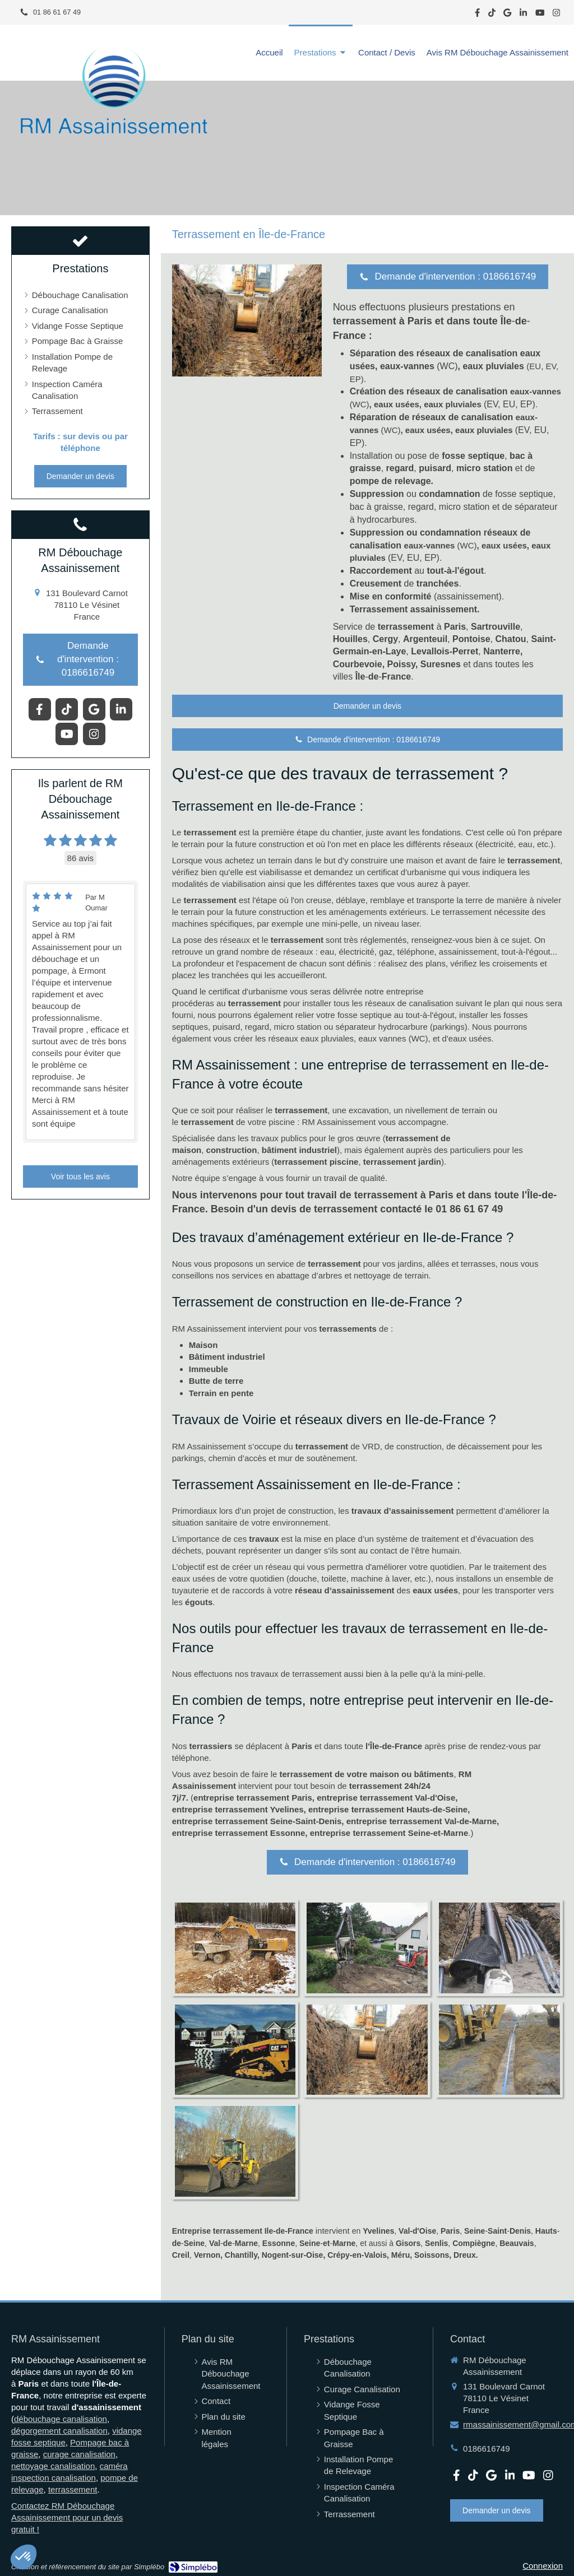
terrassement (73, 2489)
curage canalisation (79, 2454)
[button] (23, 2557)
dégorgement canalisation (59, 2430)
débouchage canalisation (60, 2419)
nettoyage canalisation (53, 2466)
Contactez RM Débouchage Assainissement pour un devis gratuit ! (67, 2517)
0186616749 (486, 2448)
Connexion (542, 2565)
